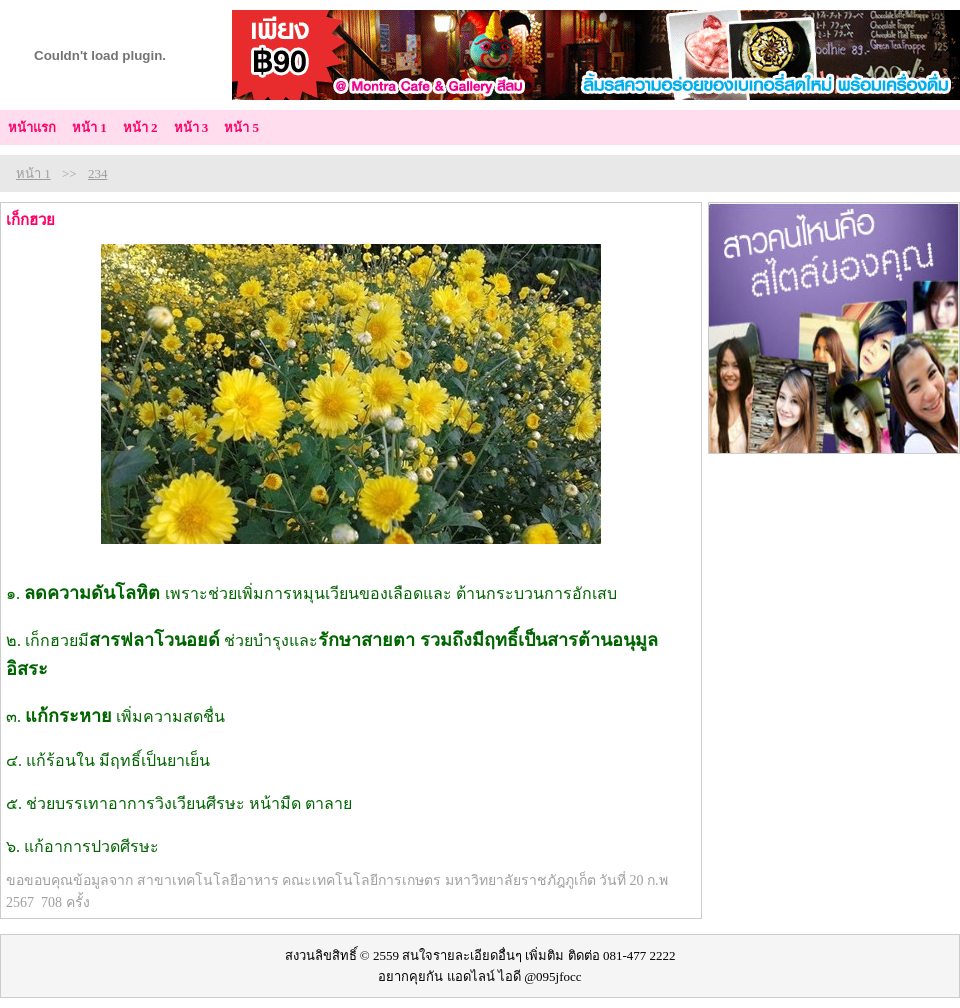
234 (98, 173)
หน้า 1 (33, 173)
